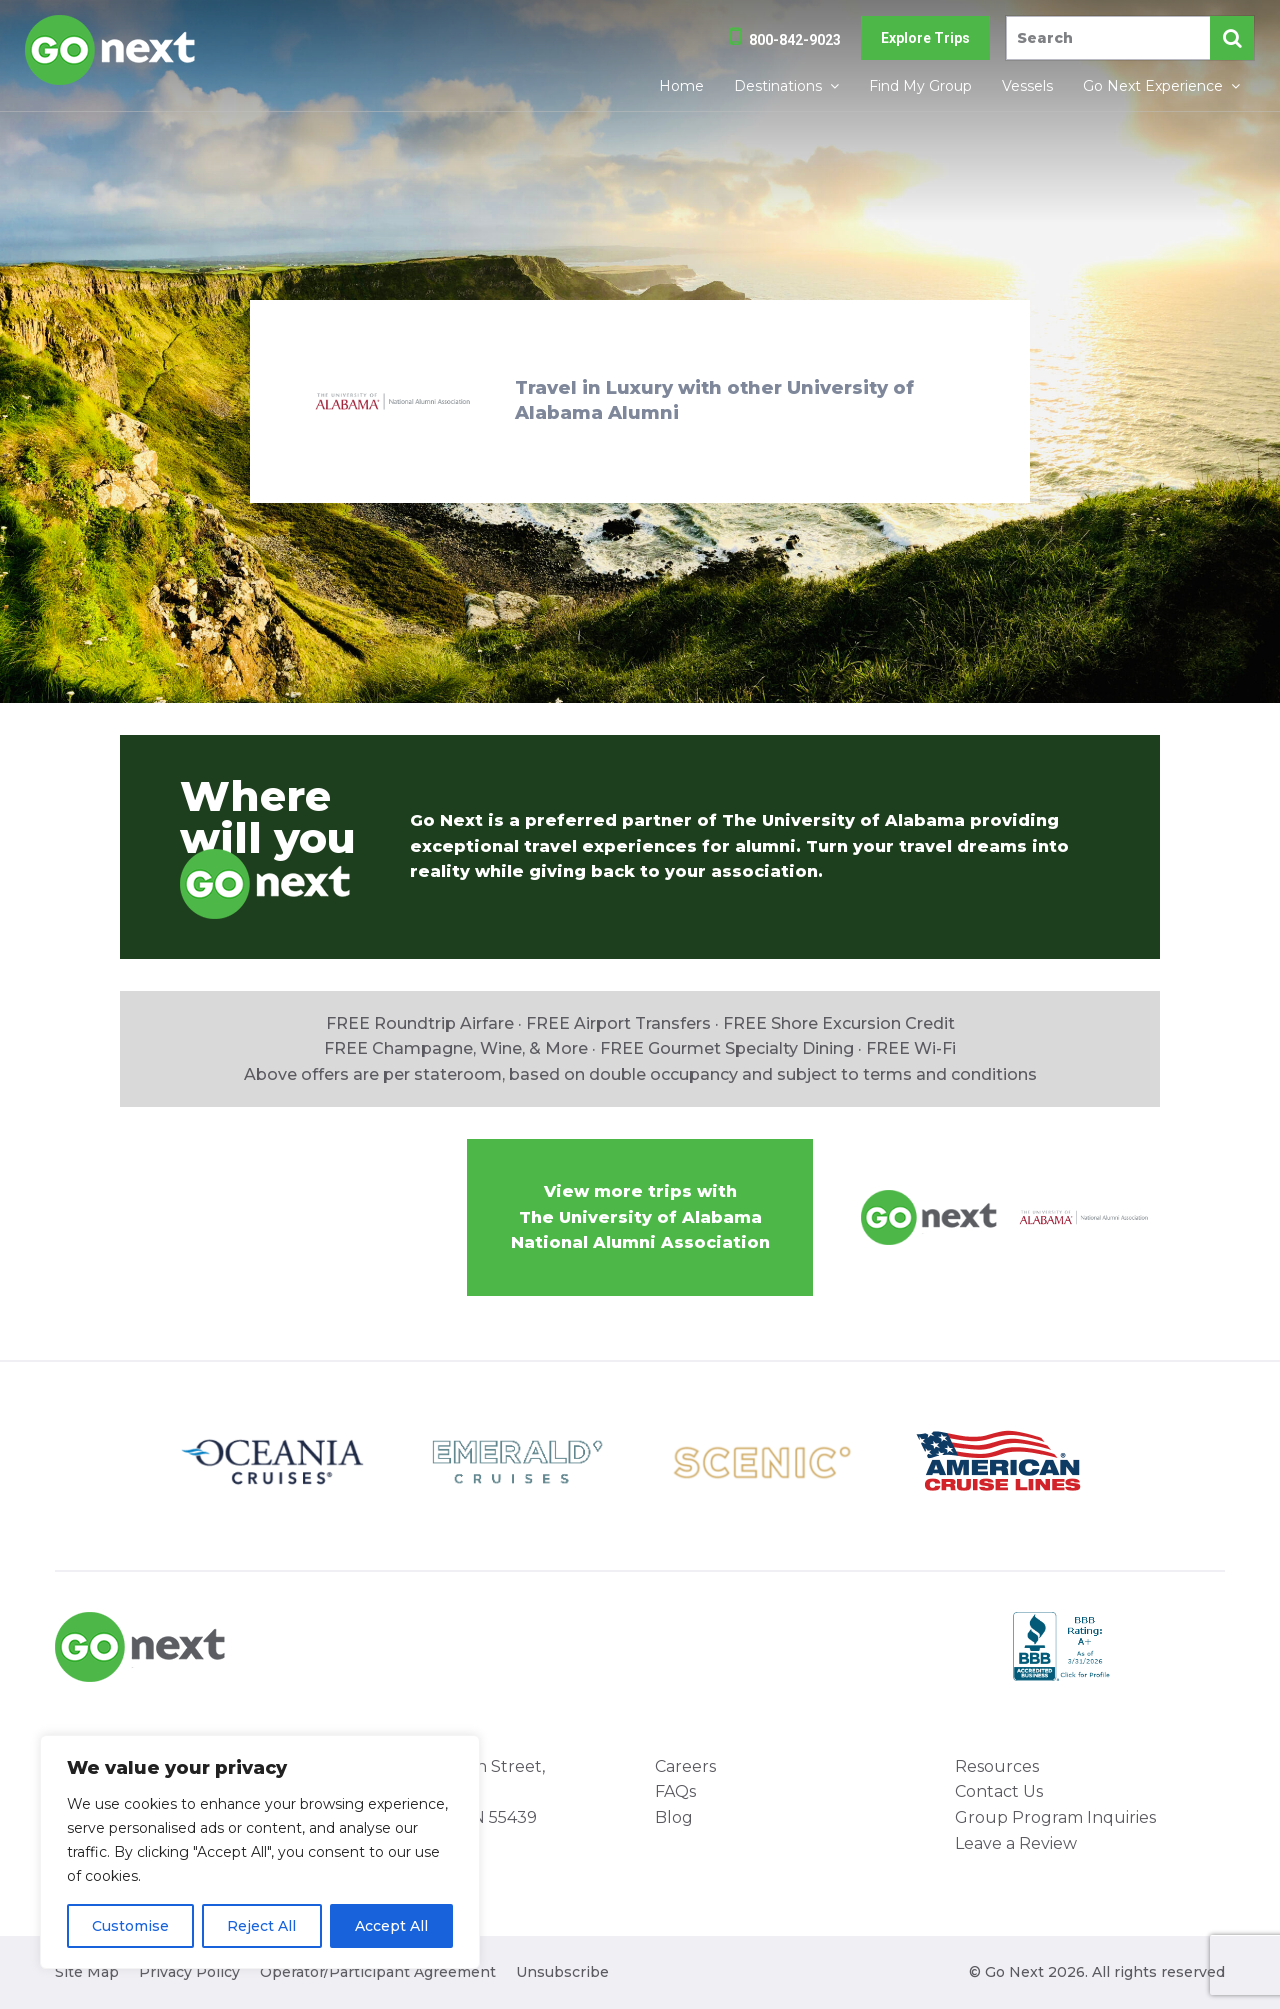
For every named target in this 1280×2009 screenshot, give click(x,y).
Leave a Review (1016, 1843)
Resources (997, 1766)
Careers (685, 1766)
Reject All (261, 1926)
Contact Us (999, 1791)
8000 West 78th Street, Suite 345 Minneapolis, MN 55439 (450, 1792)
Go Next (111, 50)
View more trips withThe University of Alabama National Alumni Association (640, 1217)
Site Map (87, 1972)
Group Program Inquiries (1055, 1817)
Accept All (391, 1926)
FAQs (675, 1791)
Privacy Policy (189, 1972)
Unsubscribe (562, 1972)
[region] (260, 1852)
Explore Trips (925, 38)
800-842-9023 (795, 40)
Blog (674, 1817)
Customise (130, 1926)
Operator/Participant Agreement (378, 1972)
